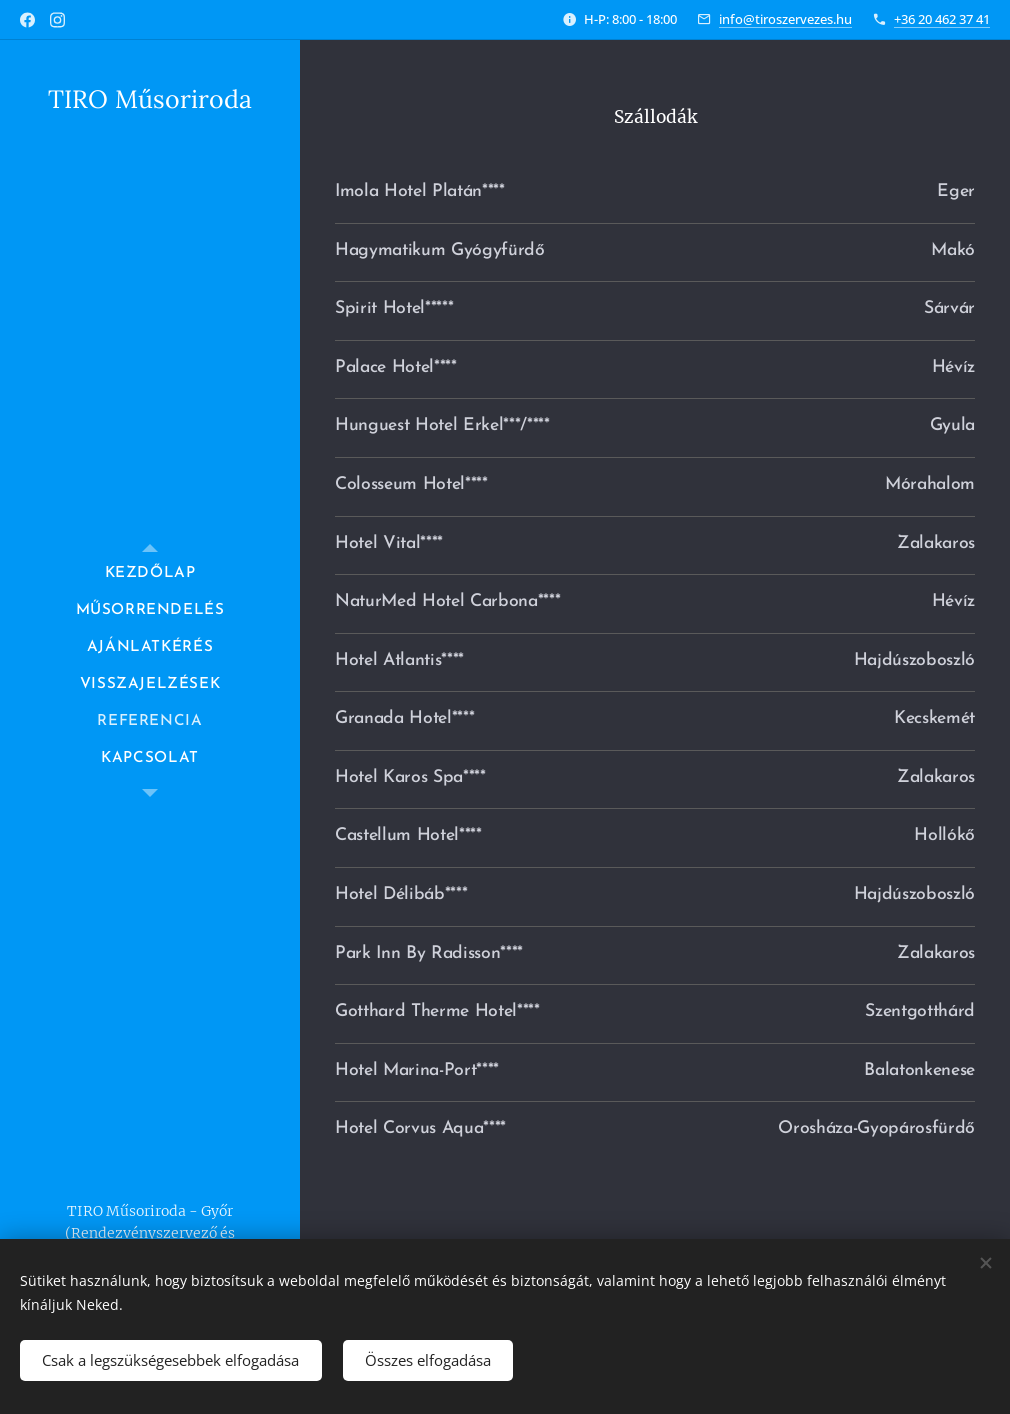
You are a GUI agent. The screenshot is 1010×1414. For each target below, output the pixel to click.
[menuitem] (150, 573)
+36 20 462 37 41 (942, 19)
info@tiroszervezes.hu (785, 19)
